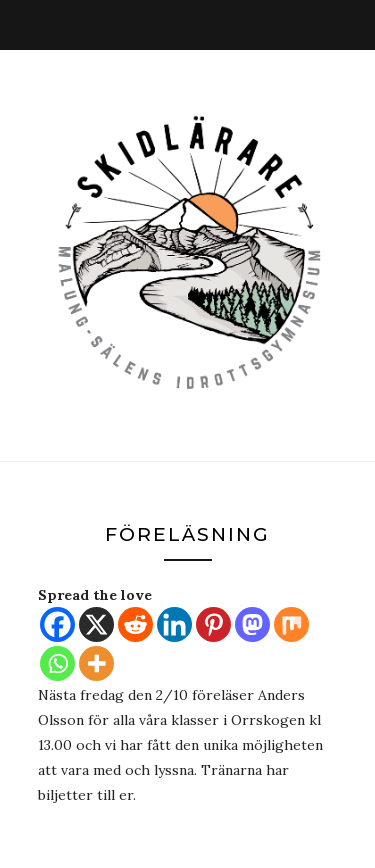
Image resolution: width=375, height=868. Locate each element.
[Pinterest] (213, 624)
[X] (96, 624)
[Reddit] (135, 624)
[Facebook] (57, 624)
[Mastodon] (252, 624)
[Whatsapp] (57, 663)
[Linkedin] (174, 624)
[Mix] (291, 624)
